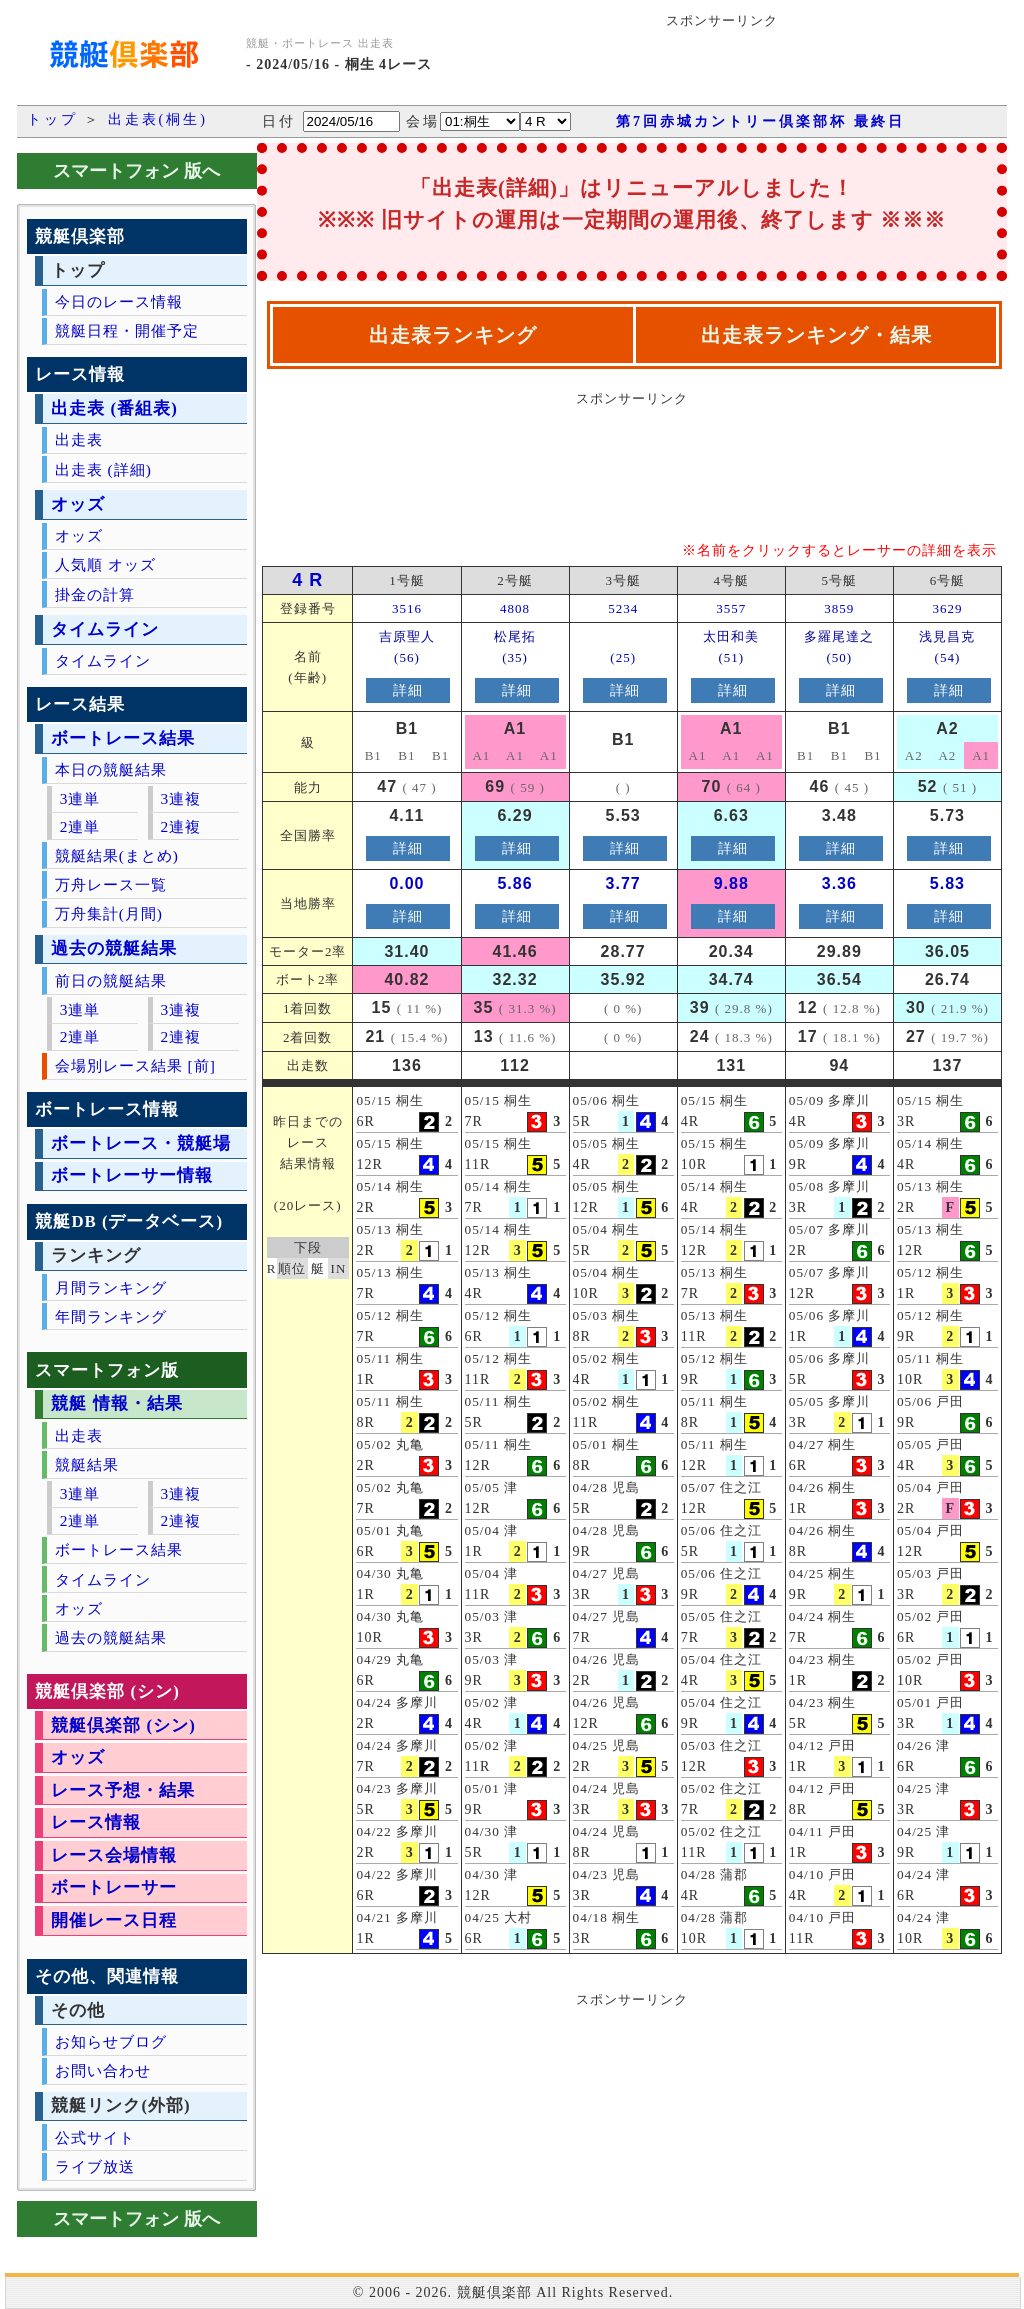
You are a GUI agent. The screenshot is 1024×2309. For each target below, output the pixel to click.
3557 (731, 608)
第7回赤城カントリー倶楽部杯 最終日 (760, 121)
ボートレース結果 (123, 738)
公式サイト (95, 2137)
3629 (947, 608)
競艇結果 (87, 1464)
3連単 (80, 798)
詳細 (408, 690)
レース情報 (96, 1822)
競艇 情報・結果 (116, 1403)
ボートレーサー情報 (132, 1175)
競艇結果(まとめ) (117, 855)
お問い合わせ (103, 2070)
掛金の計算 (95, 594)
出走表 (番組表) (114, 408)
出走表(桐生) (158, 119)
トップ (52, 119)
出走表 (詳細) (103, 469)
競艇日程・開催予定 (127, 330)
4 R (307, 580)
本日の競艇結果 (111, 769)
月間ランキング (111, 1287)
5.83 (947, 883)
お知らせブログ (111, 2041)
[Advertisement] (750, 67)
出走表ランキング (453, 335)
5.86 (514, 883)
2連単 (80, 826)
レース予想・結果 (123, 1790)
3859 (839, 608)
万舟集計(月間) (109, 913)
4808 (515, 608)
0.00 (406, 883)
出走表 (79, 439)
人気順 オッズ (105, 564)
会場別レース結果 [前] (135, 1065)
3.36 (839, 883)
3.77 (623, 883)
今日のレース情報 (119, 301)
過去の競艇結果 (114, 948)
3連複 (180, 798)
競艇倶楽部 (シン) (123, 1725)
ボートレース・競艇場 (141, 1143)
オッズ (78, 504)
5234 (623, 608)
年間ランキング (111, 1316)
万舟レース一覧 (111, 884)
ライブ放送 (95, 2166)
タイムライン (105, 629)
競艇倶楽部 (494, 2292)
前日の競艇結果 (111, 980)
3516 (407, 608)
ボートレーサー (114, 1887)
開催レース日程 (114, 1920)
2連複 (180, 826)
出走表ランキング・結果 (816, 335)
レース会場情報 (114, 1855)
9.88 (731, 883)
